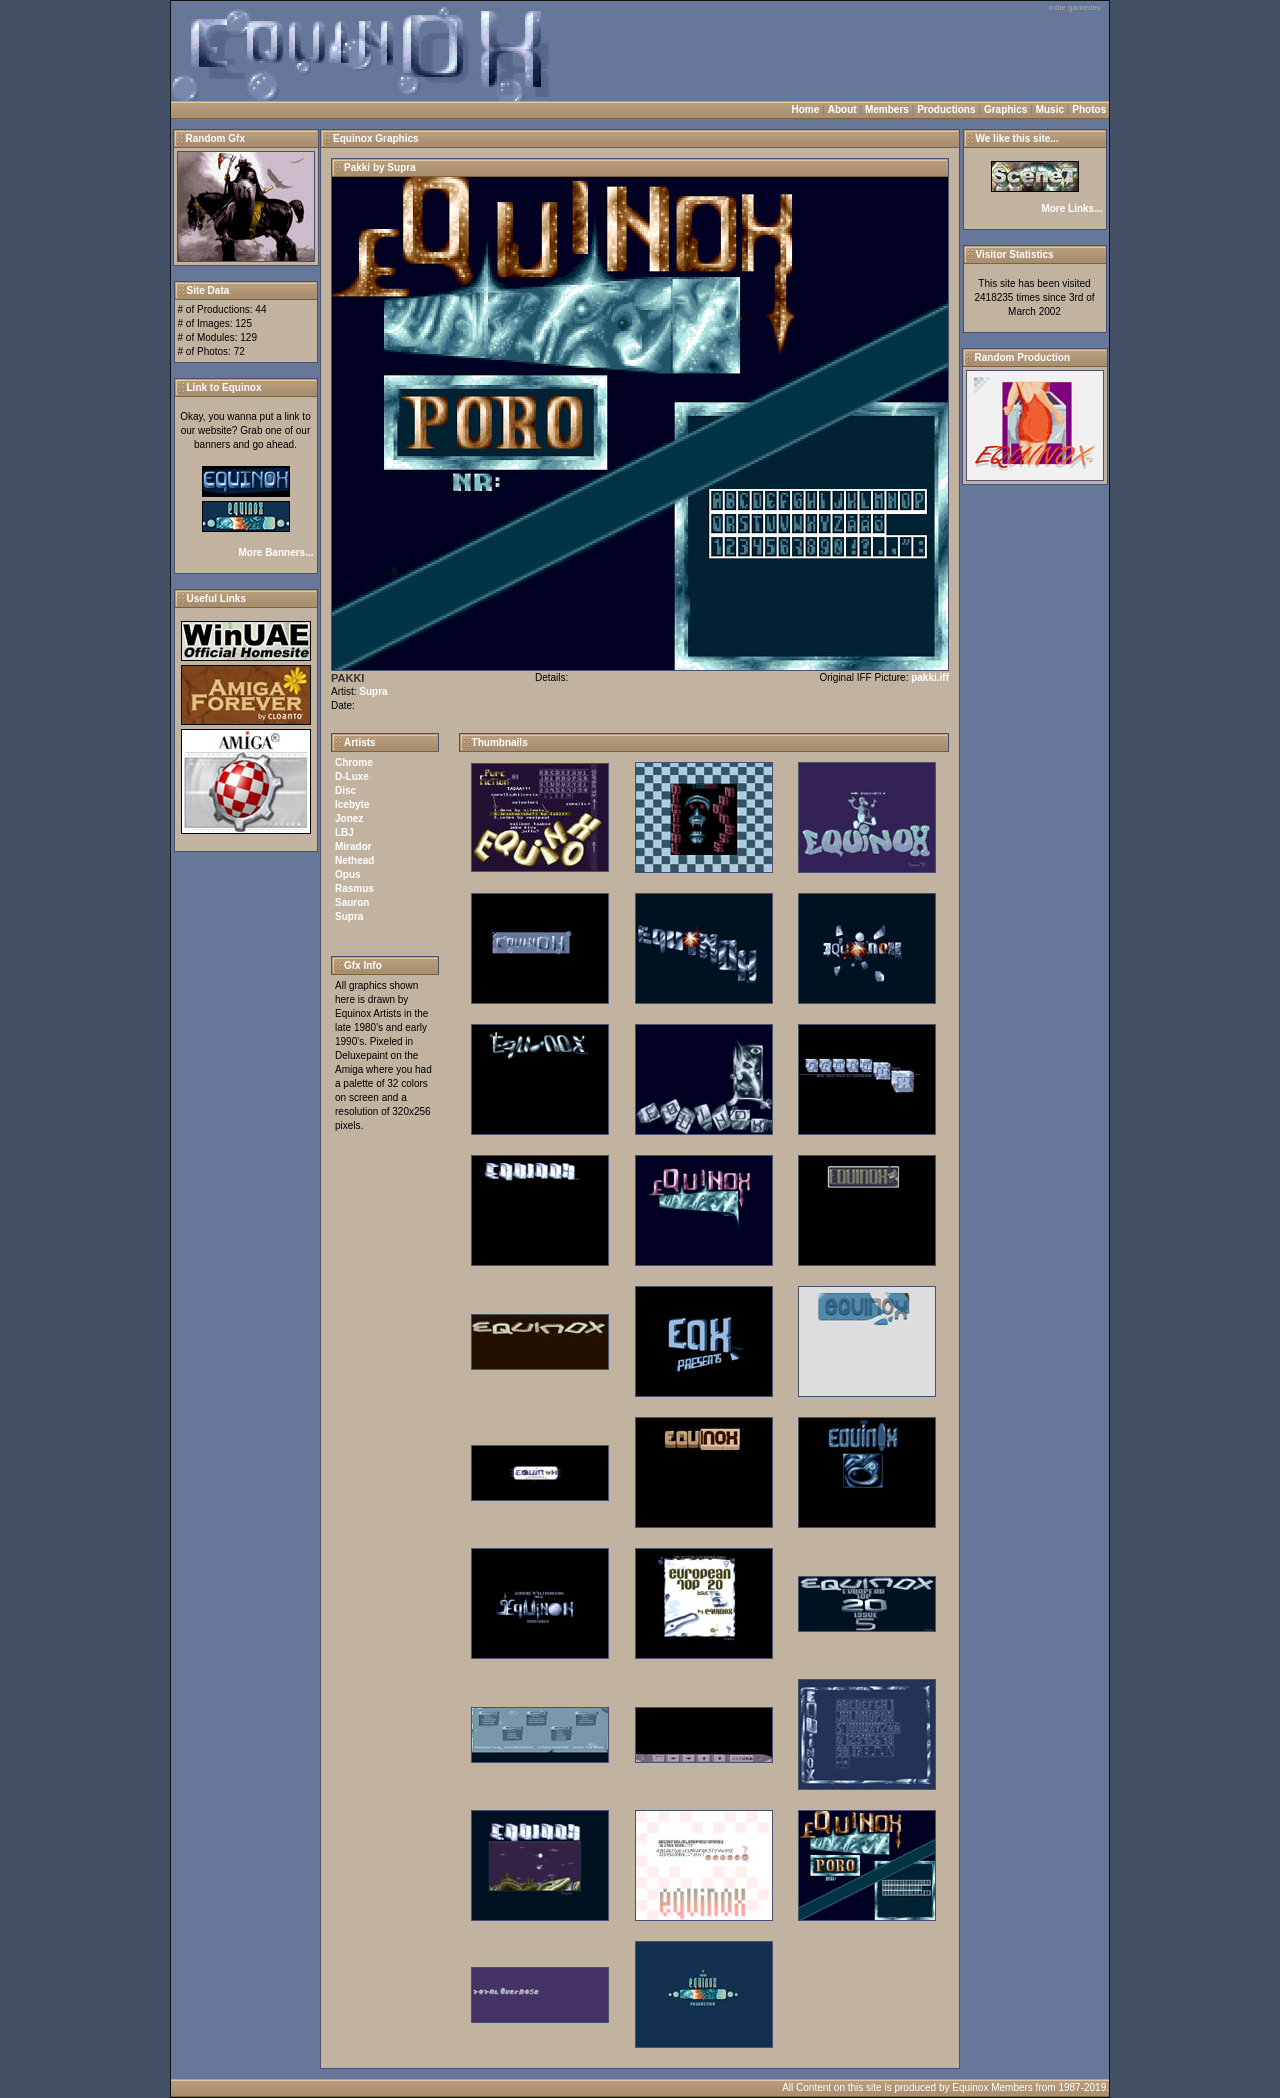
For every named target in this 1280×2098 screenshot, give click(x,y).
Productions (946, 109)
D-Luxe (352, 776)
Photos (1089, 109)
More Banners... (275, 552)
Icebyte (352, 804)
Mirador (353, 846)
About (842, 109)
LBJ (344, 832)
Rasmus (354, 888)
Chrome (354, 762)
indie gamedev (1075, 7)
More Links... (1071, 208)
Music (1050, 109)
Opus (348, 874)
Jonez (349, 818)
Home (806, 109)
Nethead (354, 860)
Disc (345, 790)
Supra (373, 691)
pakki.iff (930, 677)
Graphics (1005, 109)
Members (887, 109)
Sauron (352, 902)
